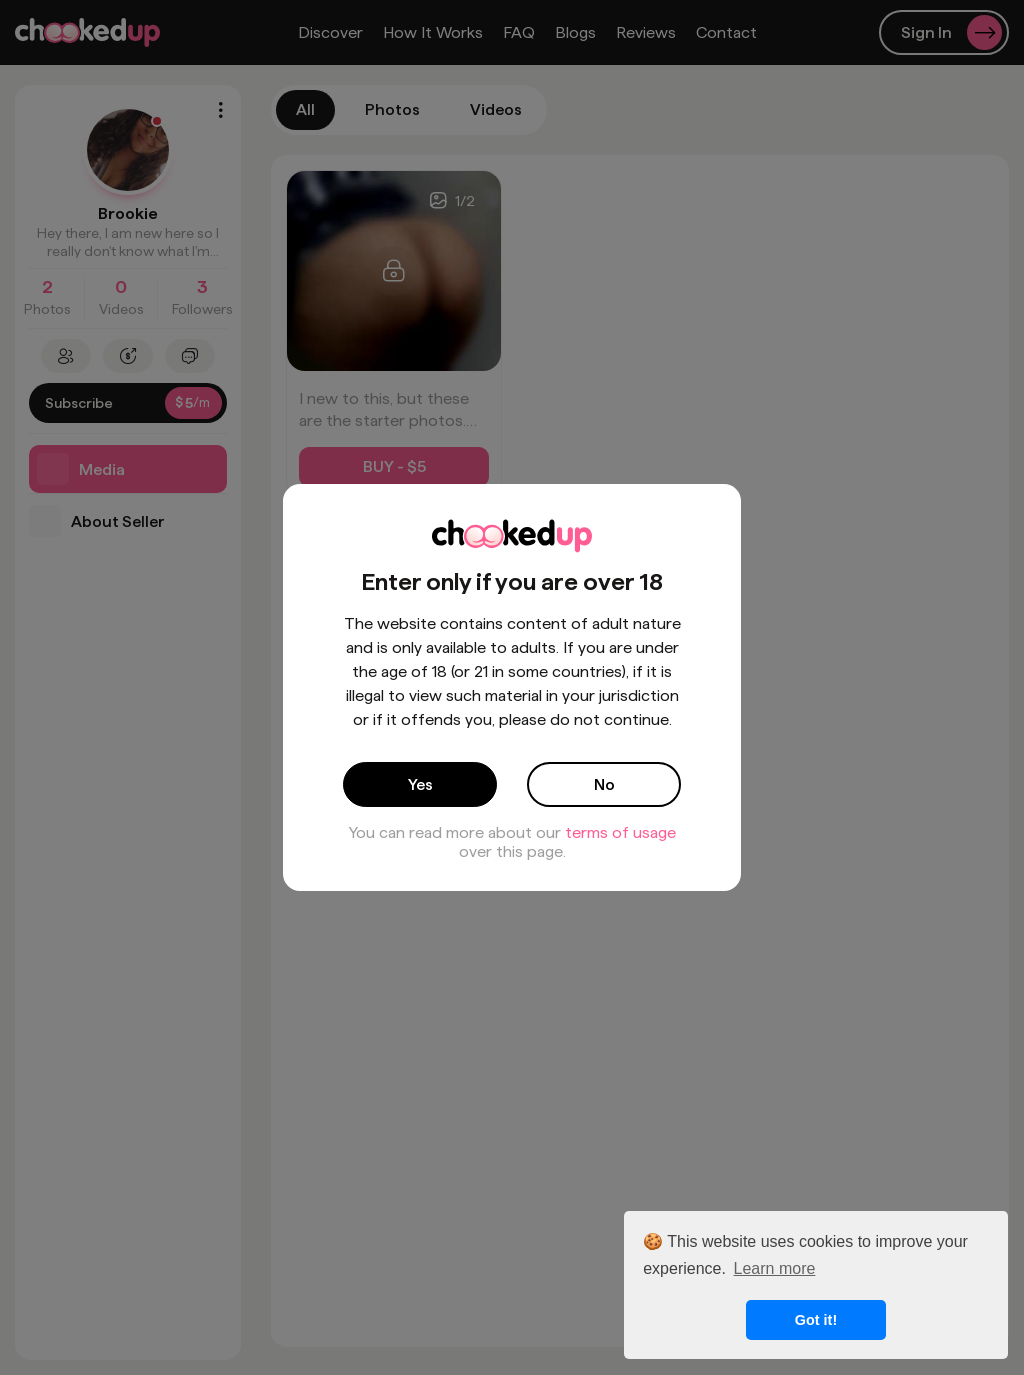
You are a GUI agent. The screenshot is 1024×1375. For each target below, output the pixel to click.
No (604, 784)
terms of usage (620, 832)
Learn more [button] (775, 1268)
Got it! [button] (816, 1320)
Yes (420, 784)
